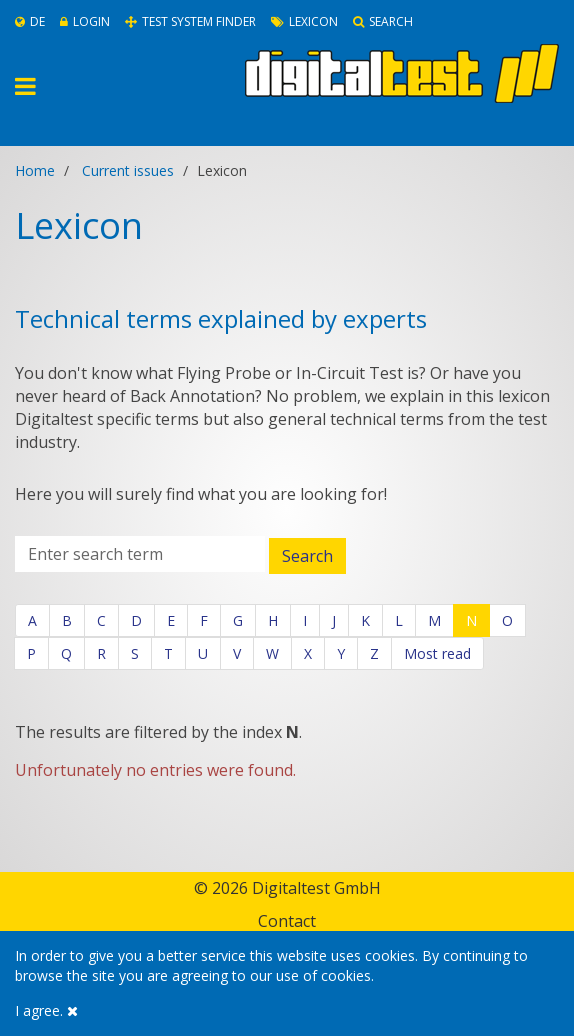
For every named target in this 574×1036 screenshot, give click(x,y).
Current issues (128, 170)
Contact (287, 921)
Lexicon (304, 21)
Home (35, 170)
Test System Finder (190, 21)
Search (383, 21)
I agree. (46, 1010)
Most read (437, 653)
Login (85, 21)
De (30, 21)
